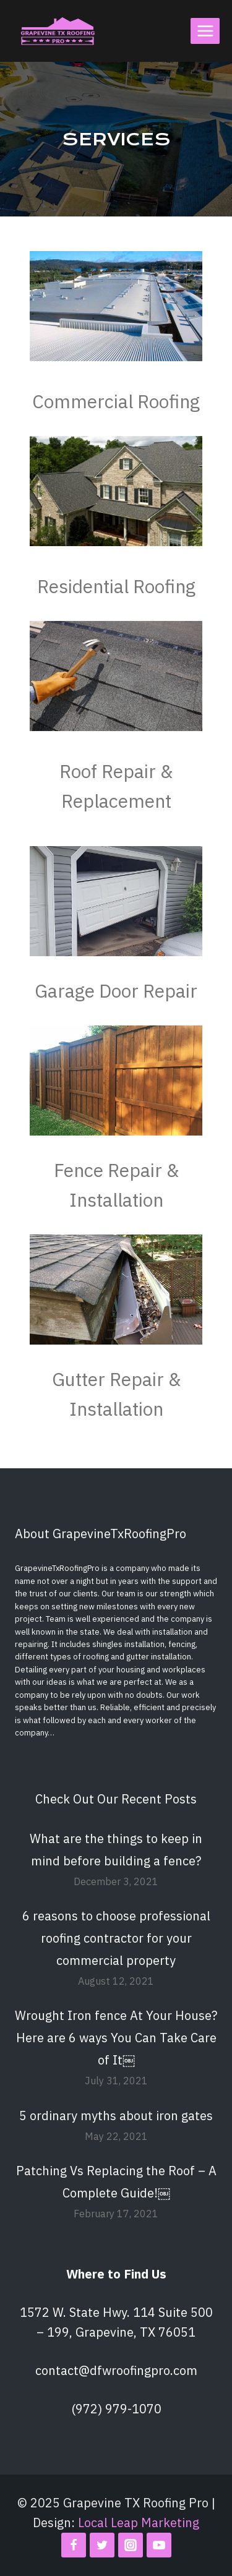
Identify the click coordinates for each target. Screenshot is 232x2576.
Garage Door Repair (116, 990)
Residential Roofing (116, 586)
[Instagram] (130, 2545)
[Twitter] (102, 2545)
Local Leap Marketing (138, 2522)
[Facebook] (73, 2545)
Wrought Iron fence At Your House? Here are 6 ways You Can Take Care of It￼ (116, 2037)
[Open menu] (205, 30)
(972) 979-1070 (116, 2408)
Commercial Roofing (116, 401)
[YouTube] (159, 2545)
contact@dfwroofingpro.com (116, 2370)
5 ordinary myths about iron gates (116, 2115)
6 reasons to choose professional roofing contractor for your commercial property (116, 1938)
